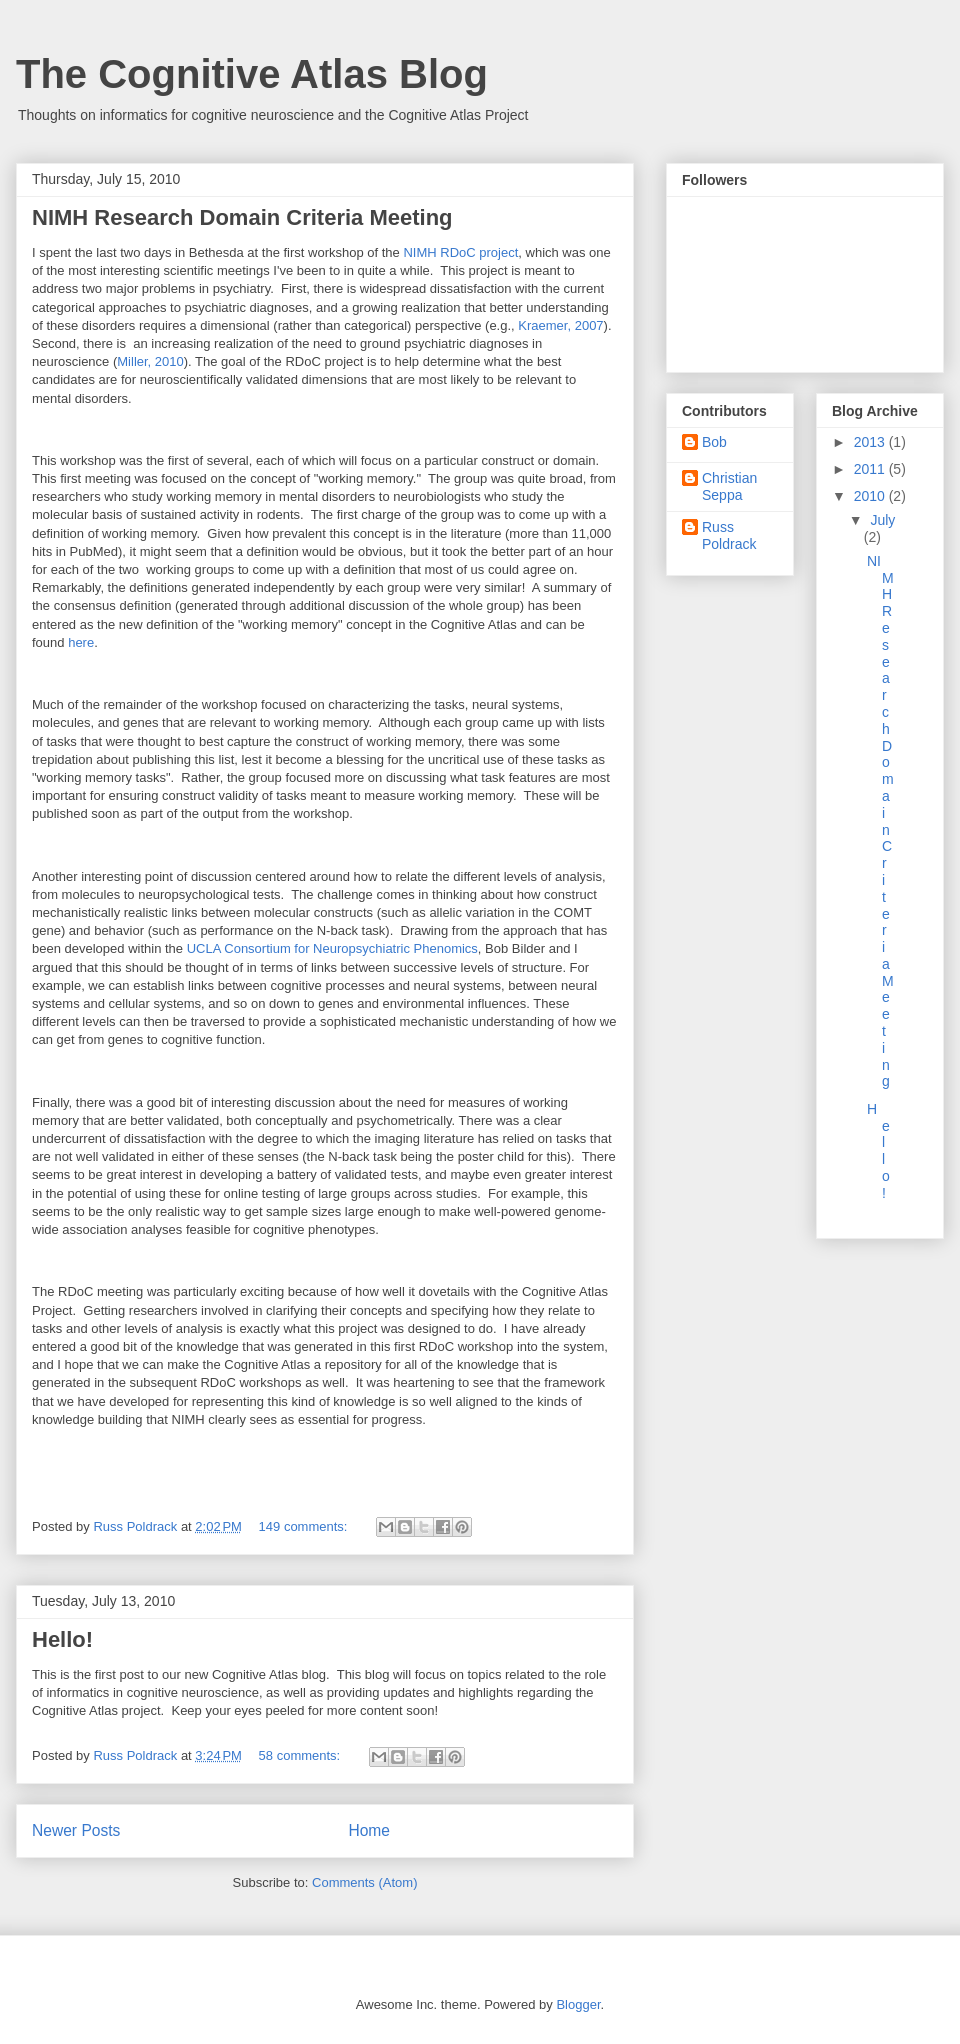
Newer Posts (76, 1830)
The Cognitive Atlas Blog (252, 74)
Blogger (578, 2004)
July (882, 520)
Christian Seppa (729, 486)
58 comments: (301, 1755)
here (81, 642)
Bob (714, 442)
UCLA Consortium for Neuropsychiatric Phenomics (332, 948)
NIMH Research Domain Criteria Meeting (242, 217)
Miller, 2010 (150, 361)
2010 (871, 496)
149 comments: (305, 1526)
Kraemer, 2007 (560, 325)
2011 (871, 469)
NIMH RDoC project (460, 252)
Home (369, 1830)
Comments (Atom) (364, 1882)
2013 (871, 442)
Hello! (62, 1639)
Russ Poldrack (729, 535)
